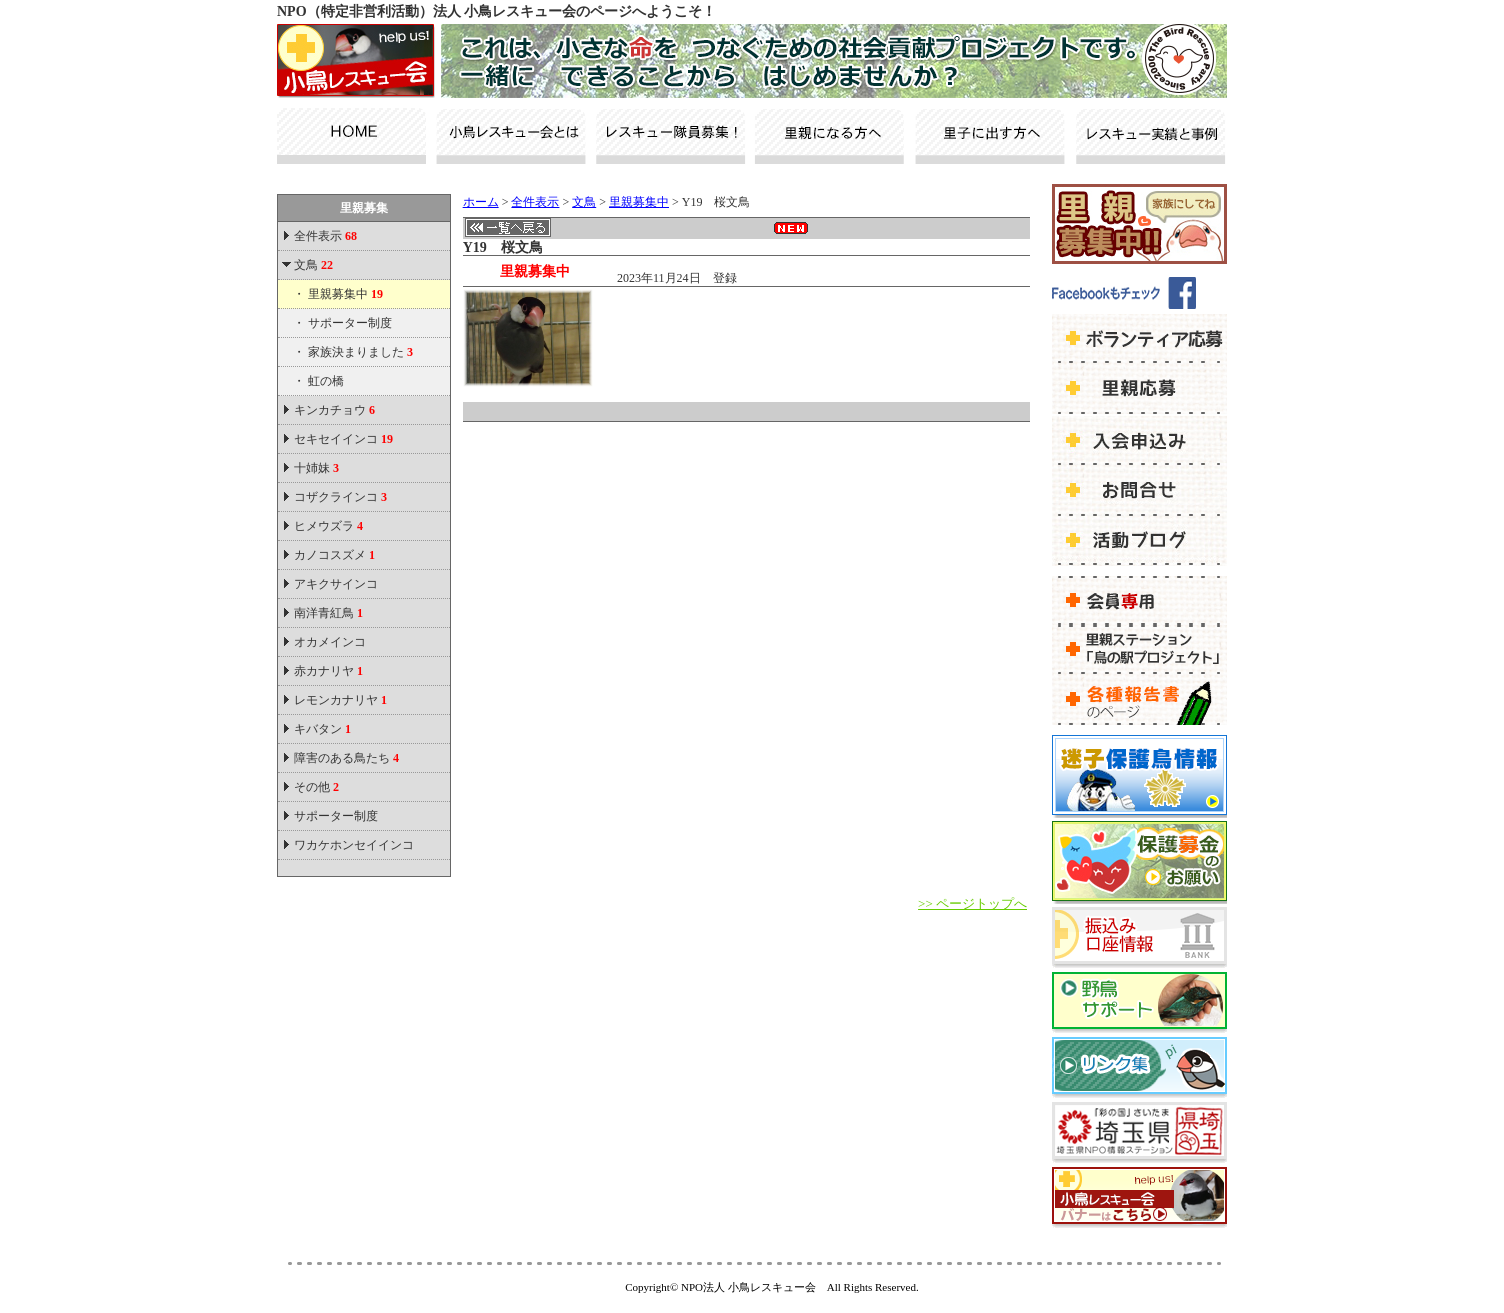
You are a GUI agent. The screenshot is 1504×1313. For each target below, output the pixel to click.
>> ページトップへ (972, 903)
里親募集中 (345, 294)
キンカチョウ (334, 410)
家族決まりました (360, 352)
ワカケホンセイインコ (354, 845)
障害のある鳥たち (346, 758)
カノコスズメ (334, 555)
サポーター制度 (350, 323)
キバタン (322, 729)
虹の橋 (326, 381)
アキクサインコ (336, 584)
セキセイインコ (343, 439)
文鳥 (313, 265)
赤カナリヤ (328, 671)
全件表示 (324, 236)
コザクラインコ (340, 497)
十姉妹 (316, 468)
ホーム (481, 202)
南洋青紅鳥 (328, 613)
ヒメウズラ (328, 526)
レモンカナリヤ (340, 700)
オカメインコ (330, 642)
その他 (316, 787)
